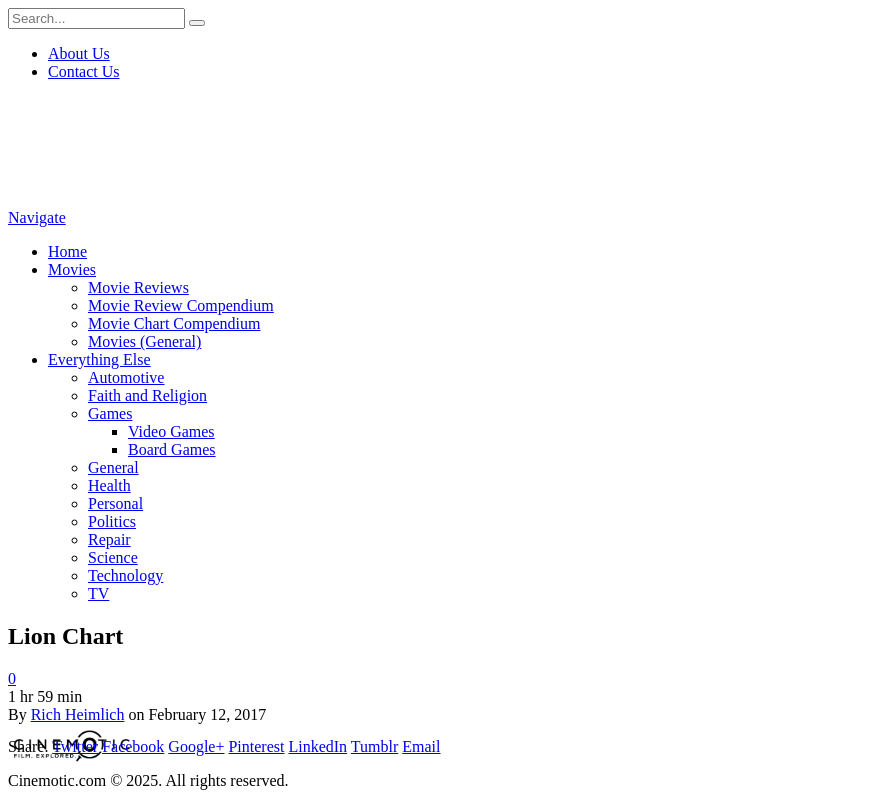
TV (98, 593)
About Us (79, 53)
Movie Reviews (138, 287)
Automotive (126, 377)
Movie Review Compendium (181, 305)
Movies (72, 269)
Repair (109, 539)
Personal (115, 503)
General (113, 467)
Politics (112, 521)
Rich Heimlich (78, 714)
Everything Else (99, 359)
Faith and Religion (147, 395)
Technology (125, 575)
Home (67, 251)
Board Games (172, 449)
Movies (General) (144, 341)
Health (109, 485)
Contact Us (84, 71)
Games (110, 413)
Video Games (171, 431)
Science (113, 557)
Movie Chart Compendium (174, 323)
